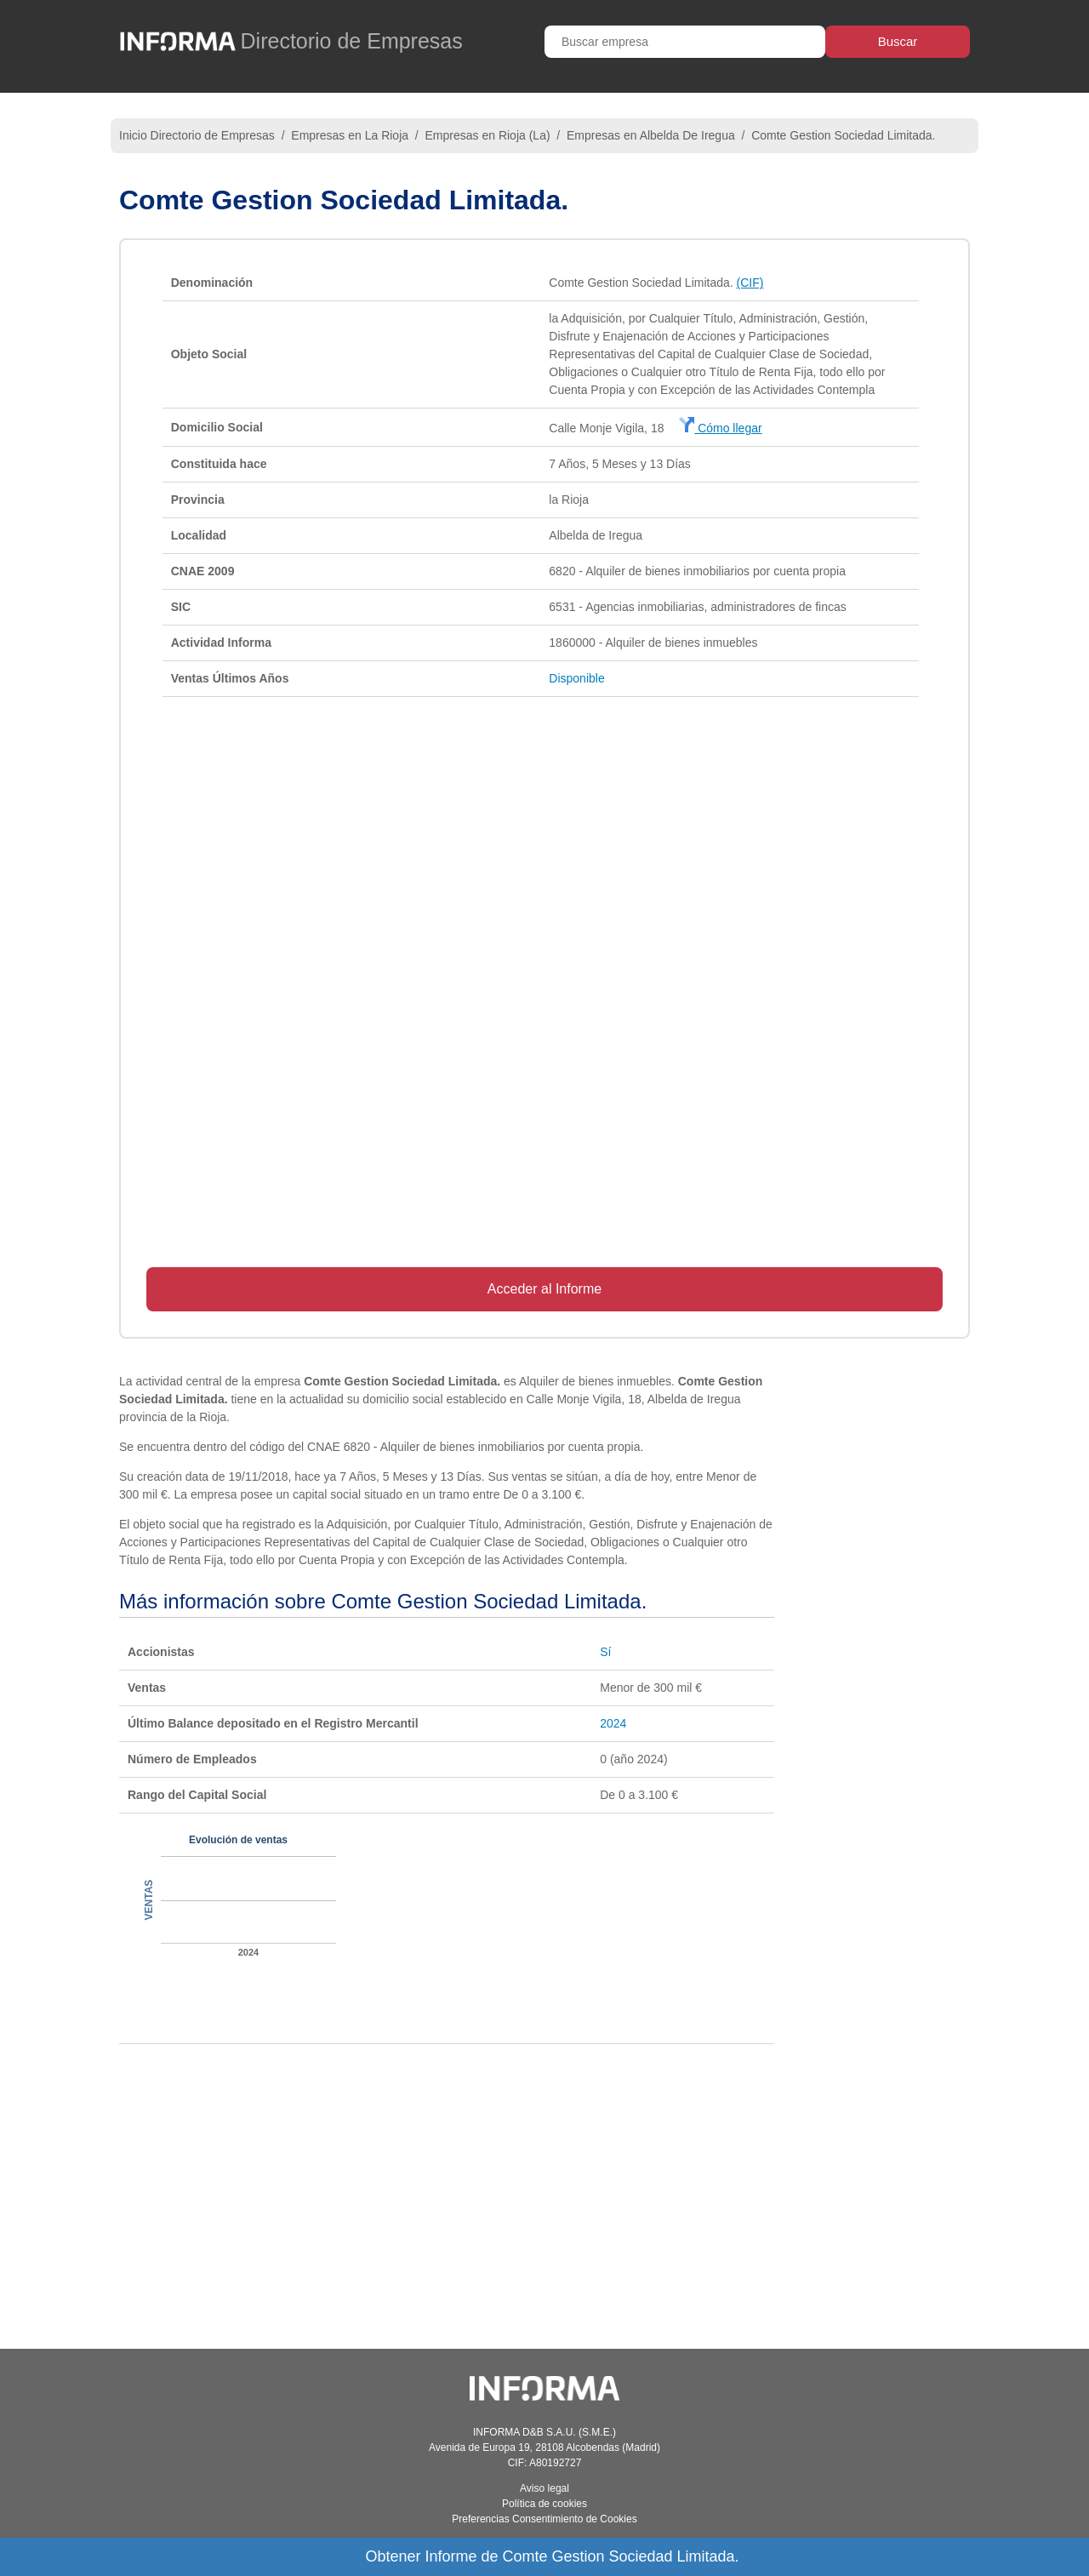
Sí (605, 1652)
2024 (613, 1723)
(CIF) (750, 282)
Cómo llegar (720, 428)
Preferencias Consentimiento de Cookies (544, 2519)
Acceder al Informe (544, 1289)
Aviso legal (544, 2488)
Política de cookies (544, 2504)
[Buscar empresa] (684, 42)
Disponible (576, 678)
